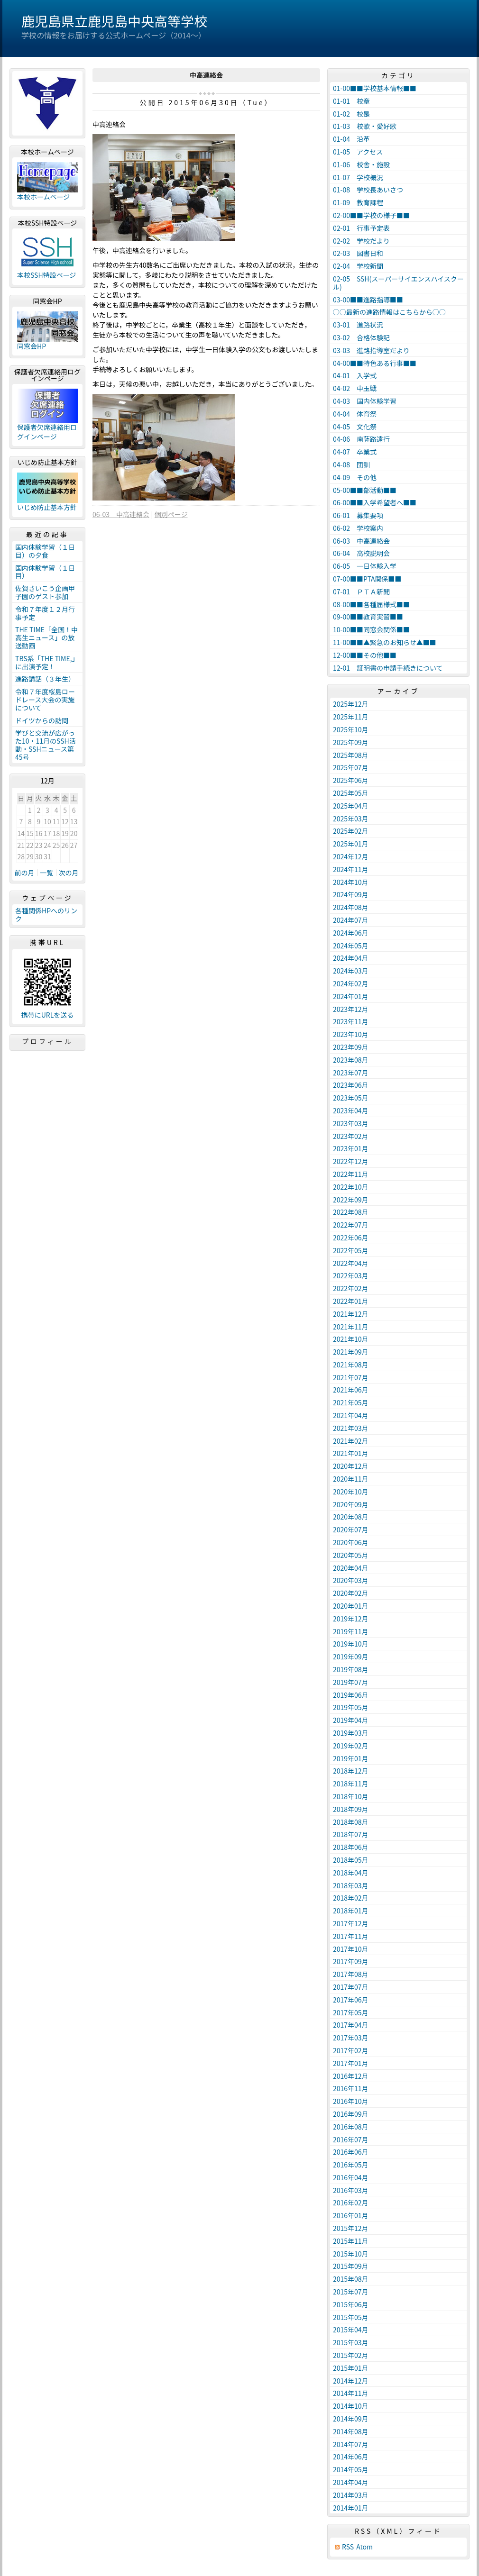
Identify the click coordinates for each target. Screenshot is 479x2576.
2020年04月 (350, 1568)
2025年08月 (350, 755)
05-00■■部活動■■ (364, 490)
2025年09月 (350, 742)
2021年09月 (350, 1351)
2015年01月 (350, 2368)
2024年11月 (350, 869)
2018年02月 (350, 1897)
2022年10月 (350, 1187)
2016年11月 (350, 2088)
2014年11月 (350, 2393)
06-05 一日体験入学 (364, 566)
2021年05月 (350, 1402)
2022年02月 (350, 1288)
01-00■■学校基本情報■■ (374, 88)
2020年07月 (350, 1529)
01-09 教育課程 (358, 202)
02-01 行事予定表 (361, 228)
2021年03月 (350, 1428)
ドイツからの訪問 (41, 720)
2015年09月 (350, 2266)
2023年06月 (350, 1085)
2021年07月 (350, 1377)
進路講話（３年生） (45, 678)
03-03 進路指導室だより (371, 350)
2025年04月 (350, 805)
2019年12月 (350, 1618)
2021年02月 (350, 1441)
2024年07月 (350, 920)
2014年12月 (350, 2380)
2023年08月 (350, 1060)
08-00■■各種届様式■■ (371, 604)
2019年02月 (350, 1745)
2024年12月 (350, 856)
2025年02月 (350, 831)
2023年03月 (350, 1123)
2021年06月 (350, 1389)
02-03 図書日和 (358, 253)
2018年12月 (350, 1770)
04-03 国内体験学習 (364, 401)
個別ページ (171, 514)
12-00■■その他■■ (364, 655)
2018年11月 (350, 1783)
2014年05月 (350, 2469)
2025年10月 (350, 729)
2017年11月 (350, 1936)
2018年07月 (350, 1834)
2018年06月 (350, 1847)
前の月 (25, 872)
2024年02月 (350, 983)
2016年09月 (350, 2114)
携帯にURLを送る (47, 1014)
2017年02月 (350, 2050)
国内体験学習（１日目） (45, 572)
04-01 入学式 (355, 375)
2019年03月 (350, 1733)
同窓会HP (31, 346)
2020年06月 (350, 1542)
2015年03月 (350, 2342)
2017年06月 (350, 1999)
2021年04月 (350, 1415)
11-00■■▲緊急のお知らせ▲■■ (384, 642)
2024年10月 (350, 882)
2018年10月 (350, 1796)
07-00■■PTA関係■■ (367, 578)
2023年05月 (350, 1097)
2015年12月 (350, 2228)
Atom (364, 2546)
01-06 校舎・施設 (361, 164)
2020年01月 (350, 1606)
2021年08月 (350, 1364)
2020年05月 (350, 1555)
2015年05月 (350, 2317)
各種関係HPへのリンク (46, 914)
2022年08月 (350, 1212)
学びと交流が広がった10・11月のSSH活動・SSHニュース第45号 (45, 744)
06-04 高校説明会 (361, 553)
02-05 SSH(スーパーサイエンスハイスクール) (398, 282)
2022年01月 (350, 1301)
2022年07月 (350, 1224)
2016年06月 (350, 2152)
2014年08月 (350, 2431)
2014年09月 (350, 2418)
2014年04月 (350, 2482)
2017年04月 (350, 2025)
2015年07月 (350, 2291)
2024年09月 (350, 894)
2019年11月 (350, 1631)
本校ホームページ (43, 196)
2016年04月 (350, 2177)
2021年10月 (350, 1339)
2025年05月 (350, 793)
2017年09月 (350, 1961)
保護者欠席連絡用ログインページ (47, 432)
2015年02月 (350, 2355)
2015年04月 (350, 2329)
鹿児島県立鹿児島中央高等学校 (114, 20)
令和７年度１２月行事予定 (45, 613)
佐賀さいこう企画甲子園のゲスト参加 (45, 592)
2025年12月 (350, 704)
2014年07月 (350, 2444)
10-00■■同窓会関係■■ (371, 629)
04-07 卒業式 (355, 451)
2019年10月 (350, 1643)
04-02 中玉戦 (355, 388)
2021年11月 (350, 1326)
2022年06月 (350, 1237)
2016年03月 (350, 2190)
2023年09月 (350, 1047)
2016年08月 (350, 2126)
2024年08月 (350, 907)
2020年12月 (350, 1466)
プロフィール (47, 1041)
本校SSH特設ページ (46, 275)
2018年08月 (350, 1822)
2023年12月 (350, 1009)
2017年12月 (350, 1923)
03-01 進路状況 (358, 324)
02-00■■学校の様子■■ (371, 215)
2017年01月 (350, 2063)
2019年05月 (350, 1707)
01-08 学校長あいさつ (368, 189)
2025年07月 (350, 767)
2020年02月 (350, 1593)
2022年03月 (350, 1275)
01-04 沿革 (351, 139)
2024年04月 (350, 958)
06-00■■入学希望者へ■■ (374, 502)
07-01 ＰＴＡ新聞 (361, 591)
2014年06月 (350, 2456)
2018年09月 (350, 1809)
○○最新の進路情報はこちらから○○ (389, 312)
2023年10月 (350, 1034)
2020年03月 (350, 1580)
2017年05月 (350, 2012)
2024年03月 (350, 970)
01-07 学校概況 (358, 177)
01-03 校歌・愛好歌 (364, 126)
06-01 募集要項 (358, 515)
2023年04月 (350, 1110)
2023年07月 (350, 1072)
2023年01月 (350, 1148)
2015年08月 (350, 2279)
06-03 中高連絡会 (120, 514)
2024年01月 (350, 996)
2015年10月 (350, 2253)
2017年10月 (350, 1949)
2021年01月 (350, 1453)
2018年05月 (350, 1860)
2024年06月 (350, 933)
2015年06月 (350, 2304)
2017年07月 (350, 1987)
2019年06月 (350, 1695)
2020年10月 (350, 1491)
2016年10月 (350, 2101)
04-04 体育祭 (355, 414)
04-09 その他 (355, 477)
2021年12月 (350, 1314)
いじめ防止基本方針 (47, 507)
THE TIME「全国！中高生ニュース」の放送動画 (46, 637)
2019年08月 (350, 1669)
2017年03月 (350, 2037)
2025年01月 (350, 843)
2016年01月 (350, 2215)
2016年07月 (350, 2139)
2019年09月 (350, 1656)
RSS (348, 2546)
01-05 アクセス (358, 151)
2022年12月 (350, 1161)
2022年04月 (350, 1263)
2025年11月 (350, 716)
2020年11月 (350, 1479)
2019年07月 (350, 1682)
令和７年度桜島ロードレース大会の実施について (45, 699)
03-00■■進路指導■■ (368, 299)
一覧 (46, 872)
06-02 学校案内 (358, 528)
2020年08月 (350, 1516)
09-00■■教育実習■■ (368, 616)
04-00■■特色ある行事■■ (374, 363)
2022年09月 (350, 1199)
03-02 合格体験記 (361, 337)
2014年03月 (350, 2495)
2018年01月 (350, 1910)
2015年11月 (350, 2241)
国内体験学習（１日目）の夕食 (45, 551)
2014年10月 (350, 2406)
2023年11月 (350, 1021)
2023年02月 (350, 1136)
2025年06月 (350, 780)
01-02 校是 (351, 113)
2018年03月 (350, 1885)
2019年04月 (350, 1720)
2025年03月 (350, 818)
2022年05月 (350, 1250)
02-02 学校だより (361, 241)
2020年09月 (350, 1504)
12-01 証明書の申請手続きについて (388, 668)
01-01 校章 (351, 101)
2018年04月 (350, 1872)
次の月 (69, 872)
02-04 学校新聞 (358, 266)
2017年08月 (350, 1974)
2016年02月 (350, 2202)
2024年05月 (350, 945)
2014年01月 (350, 2507)
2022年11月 (350, 1174)
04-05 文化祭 (355, 426)
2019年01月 (350, 1758)
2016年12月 (350, 2076)
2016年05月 (350, 2164)
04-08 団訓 (351, 464)
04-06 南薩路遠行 (361, 439)
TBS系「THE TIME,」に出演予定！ (47, 662)
